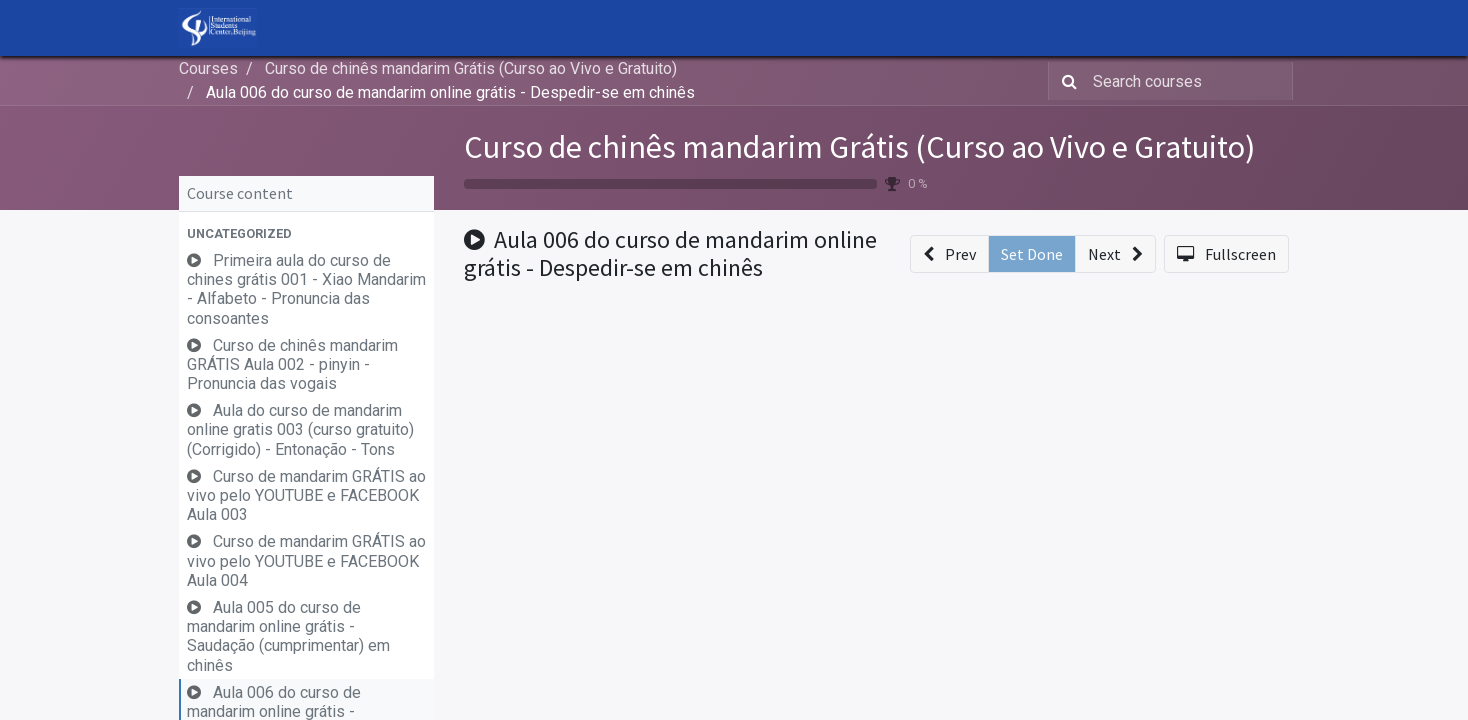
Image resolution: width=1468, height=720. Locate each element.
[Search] (1065, 81)
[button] (306, 233)
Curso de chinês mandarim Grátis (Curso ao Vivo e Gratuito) (859, 147)
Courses (208, 68)
